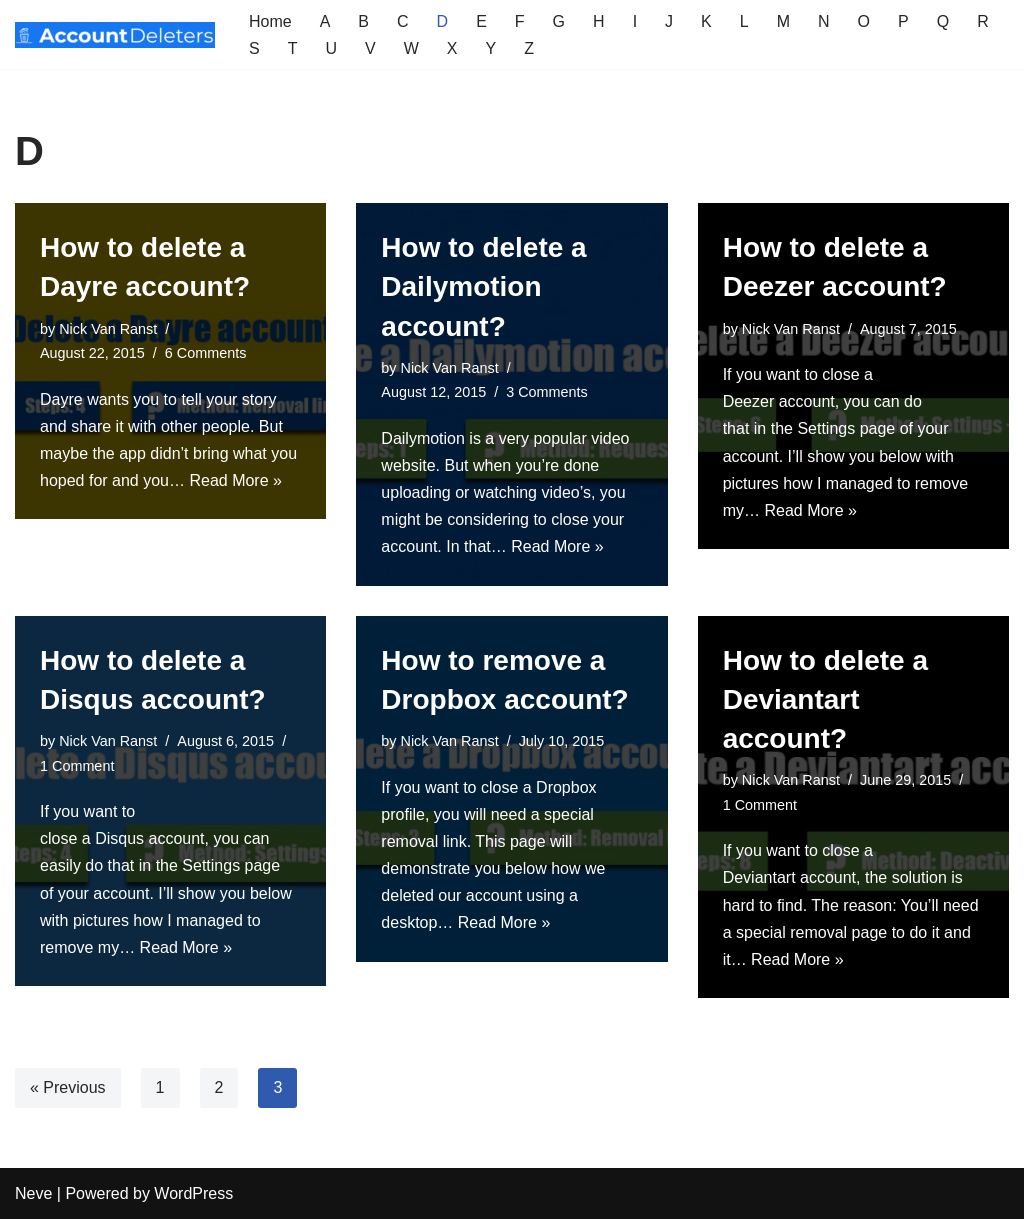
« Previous (68, 1087)
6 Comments (206, 353)
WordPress (193, 1193)
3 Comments (547, 392)
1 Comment (77, 766)
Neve (33, 1193)
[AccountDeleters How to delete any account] (115, 35)
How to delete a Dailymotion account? (483, 286)
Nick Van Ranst (108, 329)
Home (270, 21)
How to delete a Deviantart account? (825, 699)
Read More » (235, 480)
